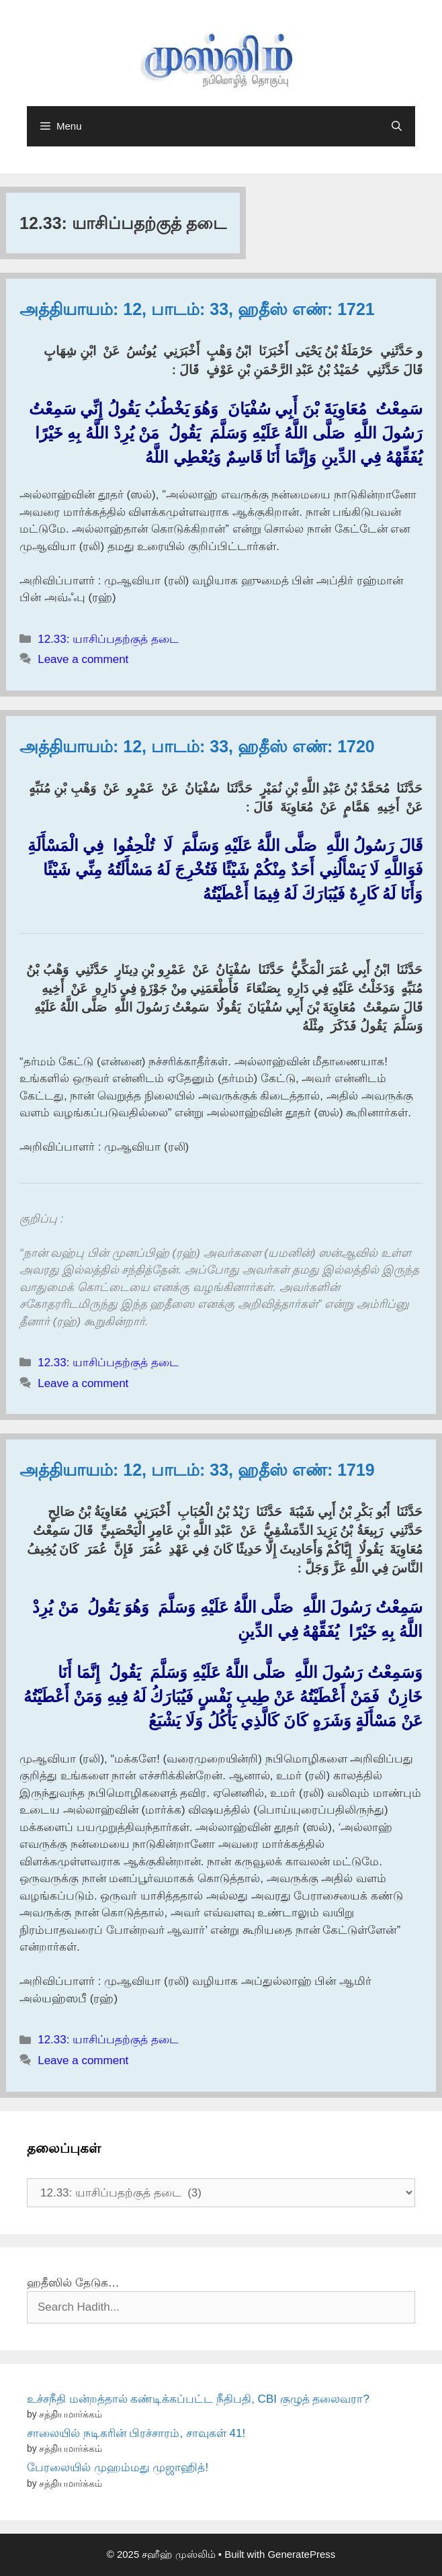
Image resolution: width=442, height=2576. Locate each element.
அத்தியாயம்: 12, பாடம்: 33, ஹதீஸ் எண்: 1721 (197, 309)
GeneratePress (301, 2554)
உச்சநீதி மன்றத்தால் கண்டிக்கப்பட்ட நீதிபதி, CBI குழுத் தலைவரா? (198, 2399)
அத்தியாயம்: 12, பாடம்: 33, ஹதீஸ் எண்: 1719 (197, 1469)
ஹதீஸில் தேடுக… (73, 2282)
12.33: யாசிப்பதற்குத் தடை (108, 639)
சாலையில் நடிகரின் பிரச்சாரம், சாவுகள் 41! (136, 2433)
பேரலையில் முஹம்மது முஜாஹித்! (117, 2467)
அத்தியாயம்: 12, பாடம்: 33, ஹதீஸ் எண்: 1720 (197, 746)
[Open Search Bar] (396, 126)
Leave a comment (83, 659)
